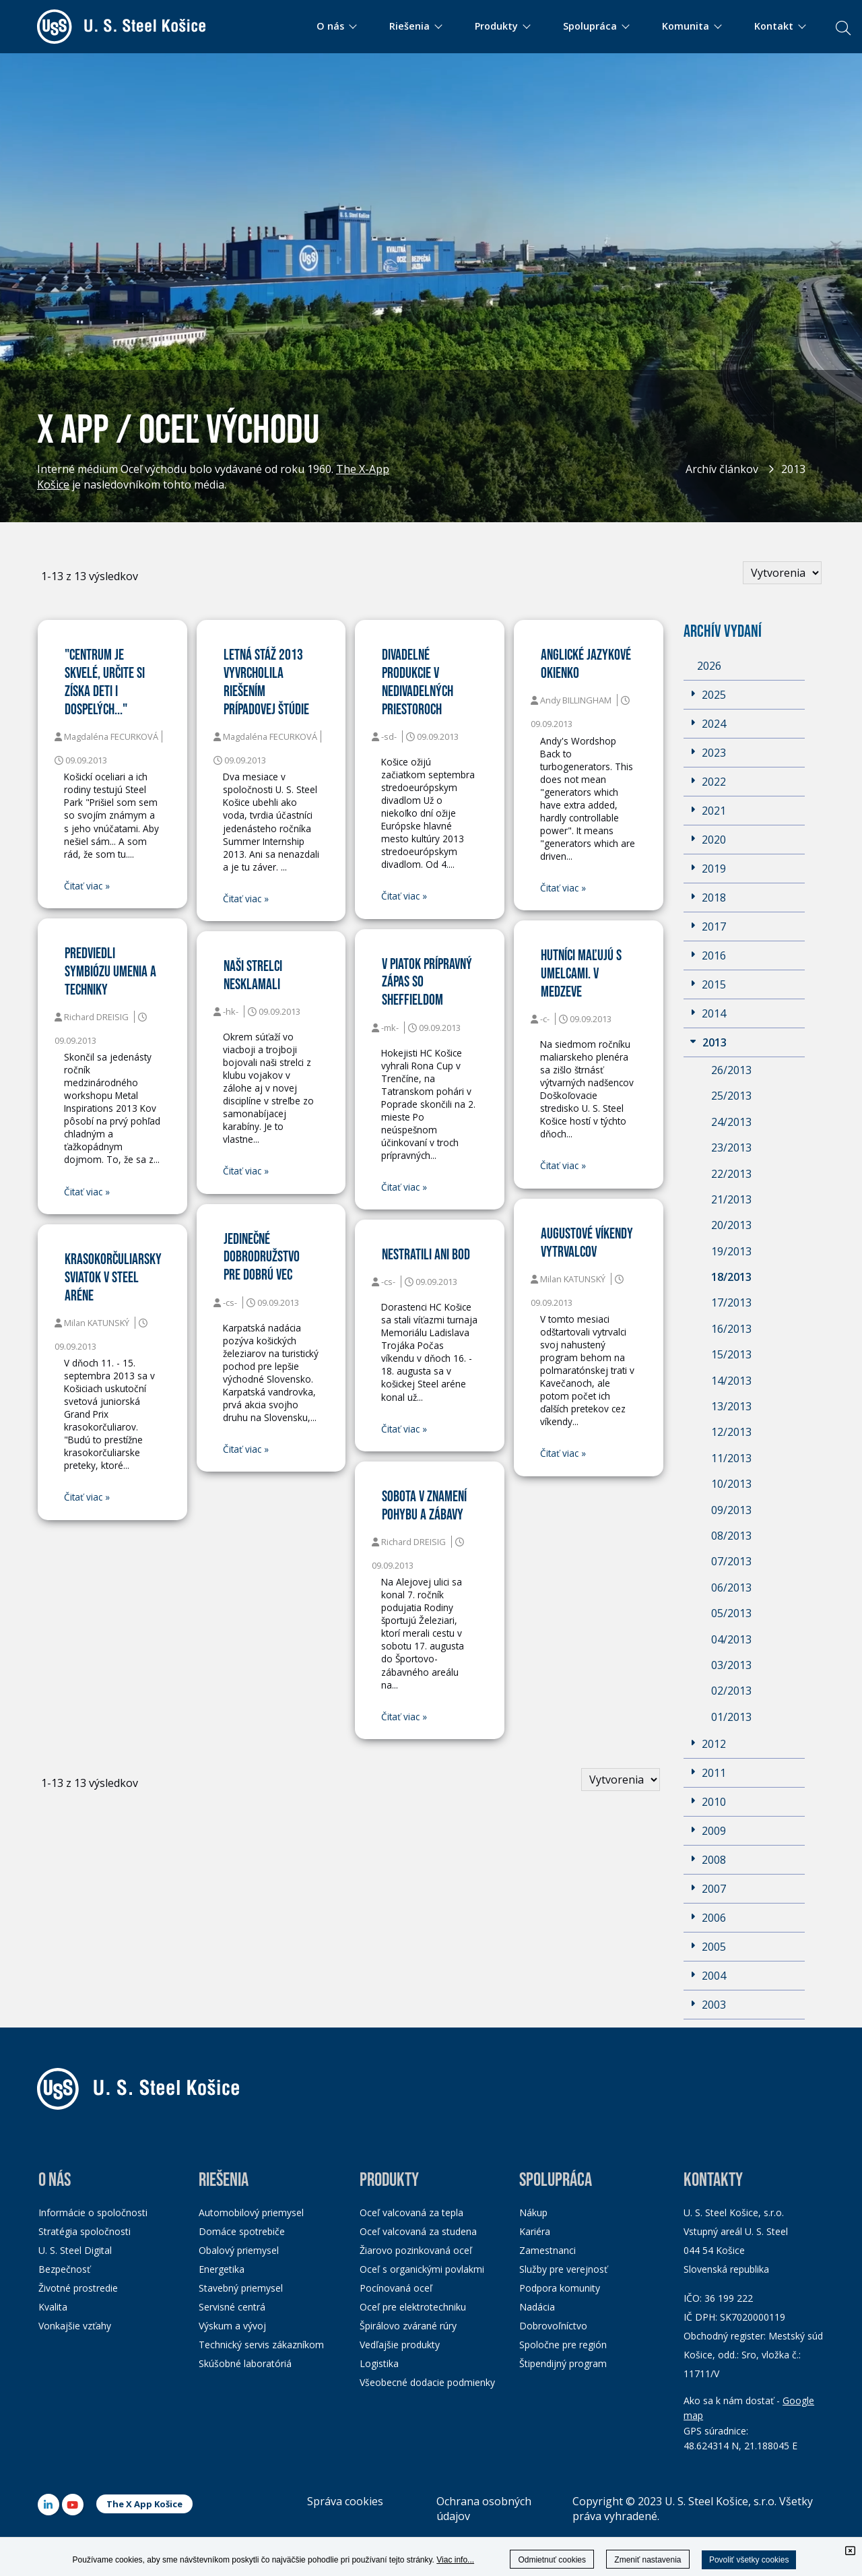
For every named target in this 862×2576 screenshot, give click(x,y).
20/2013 (731, 1225)
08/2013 (731, 1535)
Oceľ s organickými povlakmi (422, 2269)
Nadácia (537, 2306)
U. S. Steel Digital (75, 2250)
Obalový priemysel (239, 2250)
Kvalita (52, 2306)
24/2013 (731, 1121)
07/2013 (731, 1561)
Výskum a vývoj (232, 2325)
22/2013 (731, 1173)
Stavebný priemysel (241, 2288)
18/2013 (731, 1276)
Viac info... (455, 2560)
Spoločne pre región (563, 2344)
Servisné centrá (232, 2306)
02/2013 (731, 1690)
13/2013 (731, 1406)
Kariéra (534, 2231)
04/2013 (731, 1639)
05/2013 (731, 1613)
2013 (793, 469)
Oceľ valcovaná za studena (418, 2231)
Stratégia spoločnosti (84, 2231)
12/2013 (731, 1431)
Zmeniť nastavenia (647, 2560)
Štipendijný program (563, 2363)
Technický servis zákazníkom (261, 2344)
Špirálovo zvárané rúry (408, 2325)
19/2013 (731, 1251)
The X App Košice (144, 2504)
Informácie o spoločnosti (92, 2212)
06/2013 (731, 1587)
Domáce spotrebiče (242, 2231)
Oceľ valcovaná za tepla (411, 2212)
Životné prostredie (78, 2288)
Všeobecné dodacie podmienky (427, 2382)
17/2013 (731, 1302)
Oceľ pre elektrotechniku (413, 2306)
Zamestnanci (547, 2250)
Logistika (379, 2363)
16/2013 (731, 1328)
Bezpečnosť (64, 2269)
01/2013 (731, 1716)
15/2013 (731, 1354)
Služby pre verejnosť (563, 2269)
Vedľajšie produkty (400, 2344)
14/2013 (731, 1380)
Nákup (533, 2212)
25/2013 (731, 1095)
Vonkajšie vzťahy (74, 2325)
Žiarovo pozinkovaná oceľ (416, 2250)
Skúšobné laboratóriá (245, 2363)
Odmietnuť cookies (552, 2560)
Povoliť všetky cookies (749, 2560)
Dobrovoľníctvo (553, 2325)
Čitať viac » (87, 886)
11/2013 (731, 1458)
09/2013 (731, 1510)
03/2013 (731, 1665)
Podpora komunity (559, 2288)
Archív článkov (722, 469)
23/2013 (731, 1147)
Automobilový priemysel (251, 2212)
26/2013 (731, 1070)
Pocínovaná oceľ (396, 2288)
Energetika (221, 2269)
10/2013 (731, 1483)
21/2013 (731, 1199)
